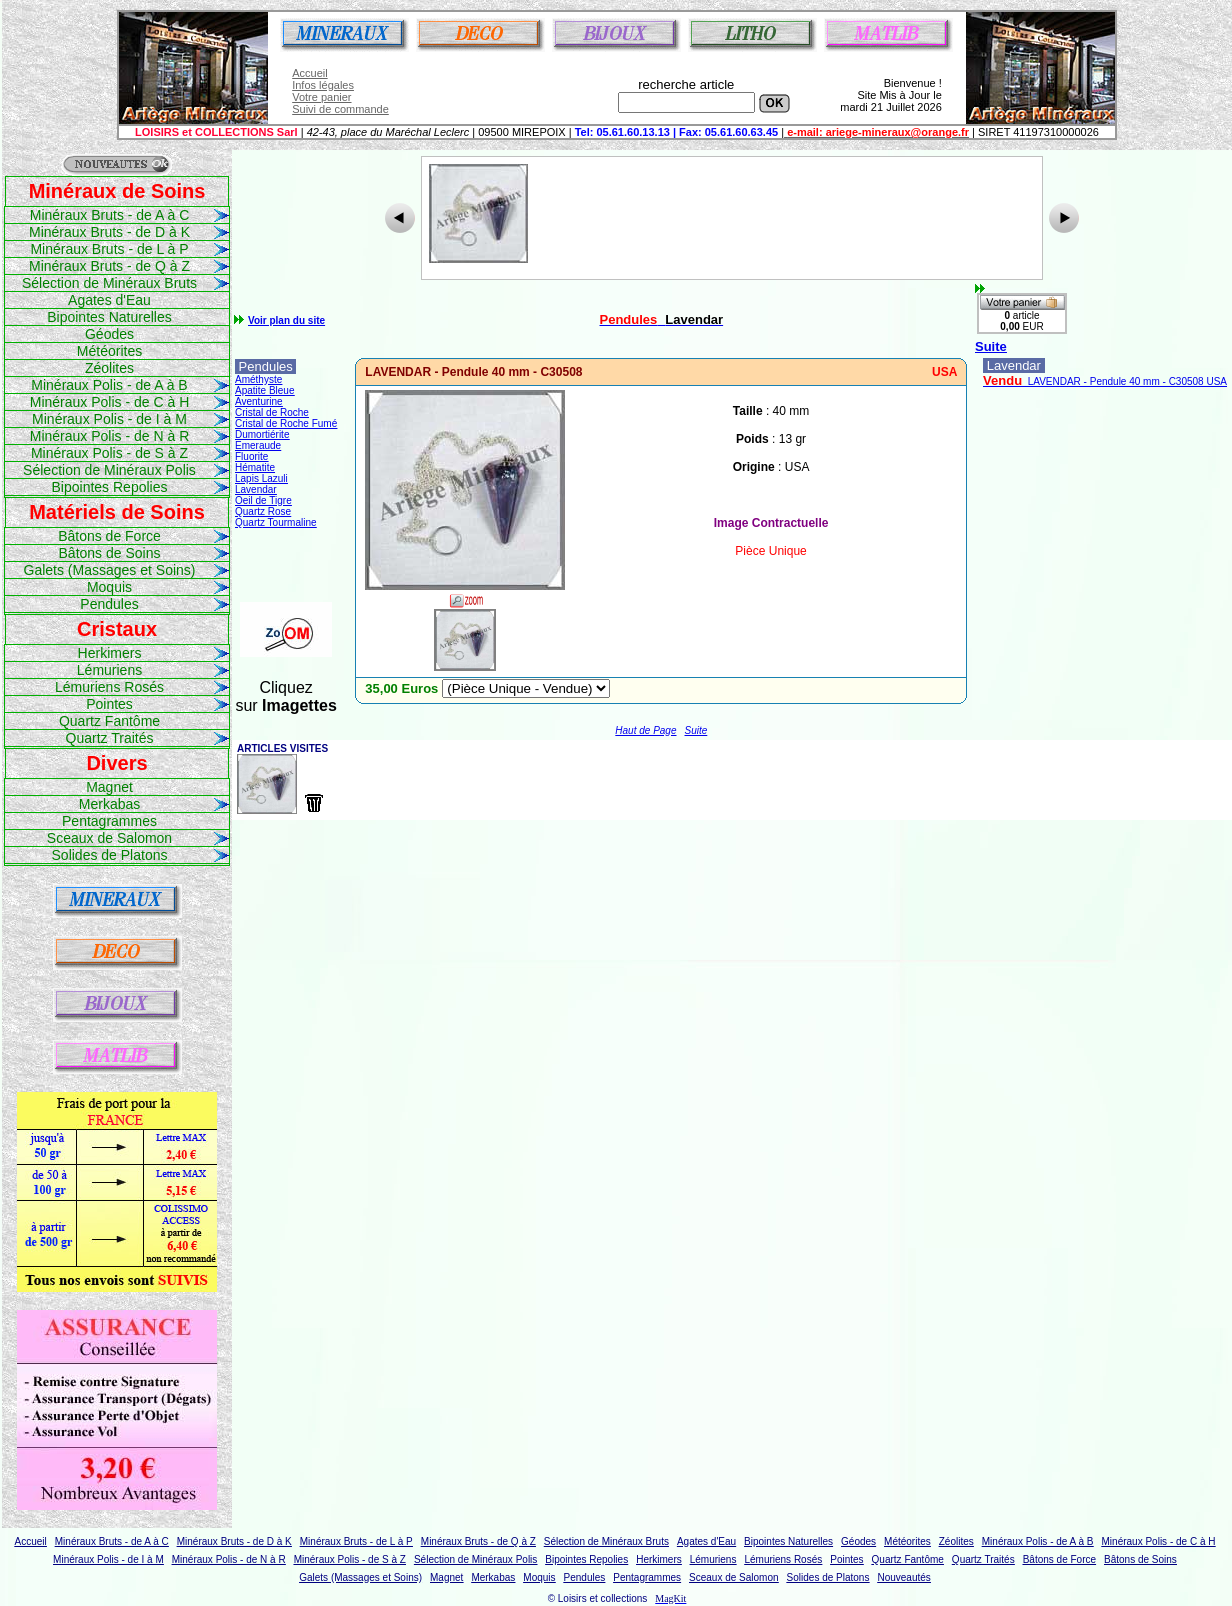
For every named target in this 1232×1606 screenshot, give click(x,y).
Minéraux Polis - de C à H (110, 402)
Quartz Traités (110, 738)
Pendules (109, 604)
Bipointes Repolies (110, 487)
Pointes (109, 704)
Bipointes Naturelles (109, 317)
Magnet (109, 787)
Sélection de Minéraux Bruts (109, 283)
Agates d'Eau (109, 300)
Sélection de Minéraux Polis (109, 470)
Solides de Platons (110, 855)
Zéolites (109, 368)
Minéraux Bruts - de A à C (110, 215)
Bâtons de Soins (110, 553)
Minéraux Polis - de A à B (109, 385)
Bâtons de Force (109, 536)
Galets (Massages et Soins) (110, 570)
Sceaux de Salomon (109, 838)
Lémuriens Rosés (109, 687)
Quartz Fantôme (109, 721)
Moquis (109, 587)
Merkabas (109, 804)
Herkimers (110, 653)
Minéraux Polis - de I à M (109, 419)
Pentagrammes (109, 821)
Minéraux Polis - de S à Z (109, 453)
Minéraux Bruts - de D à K (109, 232)
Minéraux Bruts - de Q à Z (109, 266)
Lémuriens (109, 670)
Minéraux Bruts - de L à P (109, 249)
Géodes (109, 334)
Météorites (109, 351)
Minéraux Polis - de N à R (110, 436)
